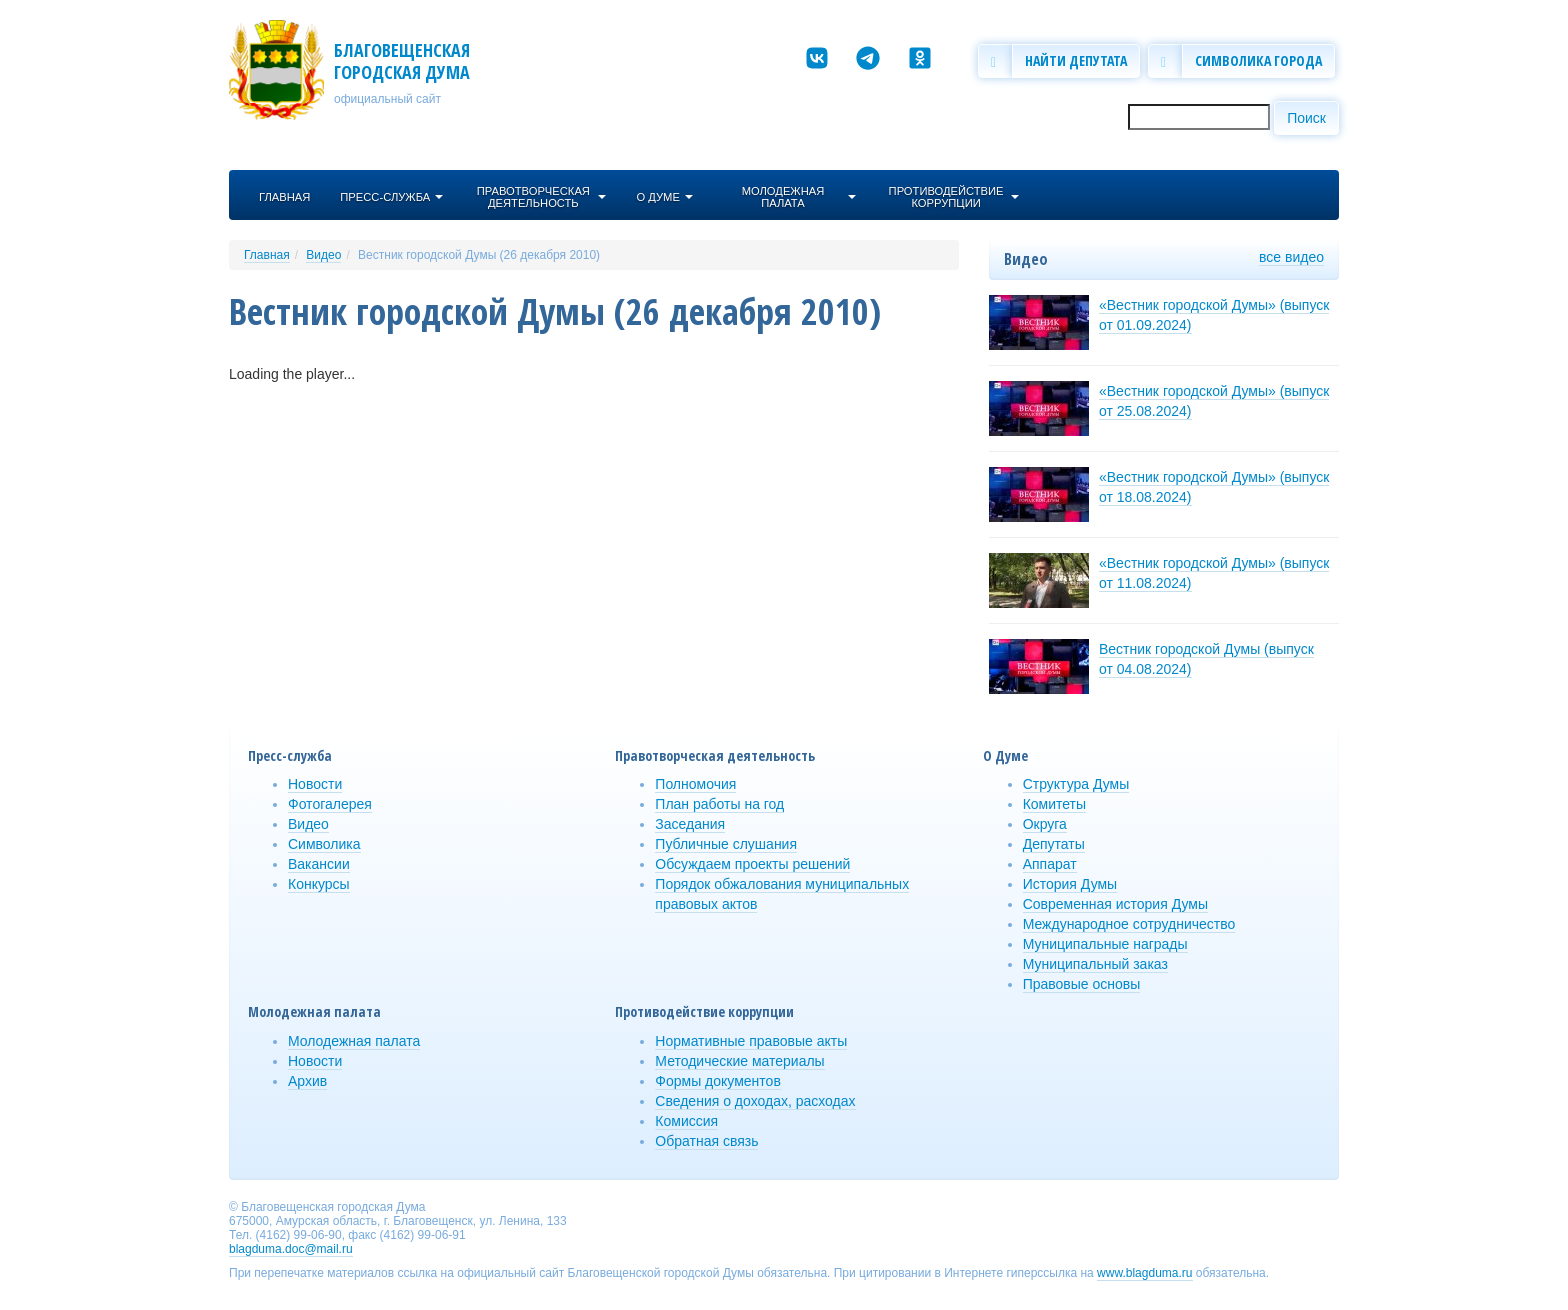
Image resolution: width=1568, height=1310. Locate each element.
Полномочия (695, 784)
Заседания (690, 824)
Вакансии (319, 864)
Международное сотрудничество (1129, 924)
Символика (324, 844)
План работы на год (719, 804)
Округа (1045, 824)
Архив (307, 1081)
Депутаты (1054, 844)
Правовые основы (1082, 984)
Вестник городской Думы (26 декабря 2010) (479, 255)
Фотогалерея (330, 804)
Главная (267, 255)
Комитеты (1054, 804)
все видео (1291, 257)
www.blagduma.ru (1144, 1273)
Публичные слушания (726, 844)
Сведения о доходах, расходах (755, 1101)
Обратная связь (706, 1141)
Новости (315, 784)
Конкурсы (319, 884)
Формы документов (718, 1081)
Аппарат (1050, 864)
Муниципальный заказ (1095, 964)
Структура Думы (1076, 784)
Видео (323, 255)
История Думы (1070, 884)
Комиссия (686, 1121)
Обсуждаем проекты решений (752, 864)
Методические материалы (739, 1061)
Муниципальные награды (1105, 944)
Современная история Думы (1115, 904)
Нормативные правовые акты (751, 1041)
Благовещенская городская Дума (402, 61)
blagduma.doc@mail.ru (291, 1249)
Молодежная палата (354, 1041)
